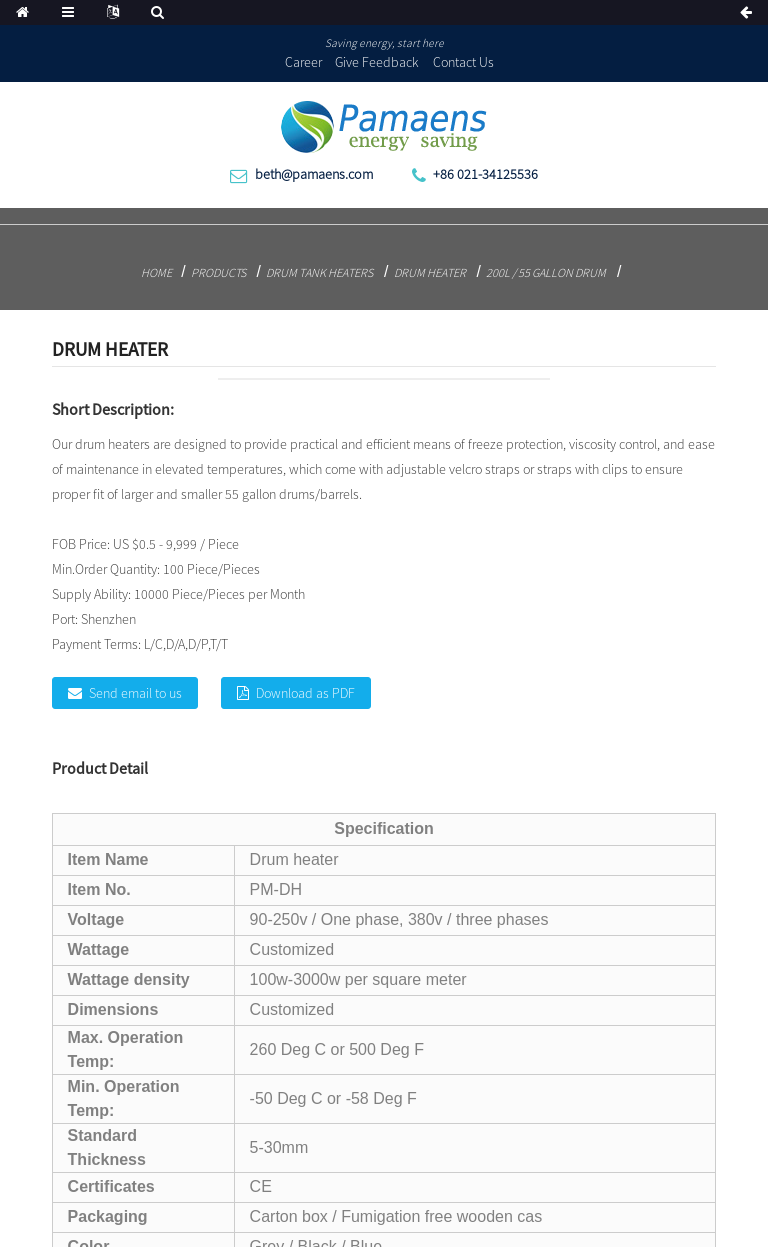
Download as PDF (305, 693)
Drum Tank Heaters (319, 272)
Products (218, 272)
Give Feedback (377, 62)
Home (156, 272)
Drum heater (430, 272)
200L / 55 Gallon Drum (546, 272)
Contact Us (463, 62)
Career (303, 62)
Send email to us (135, 693)
